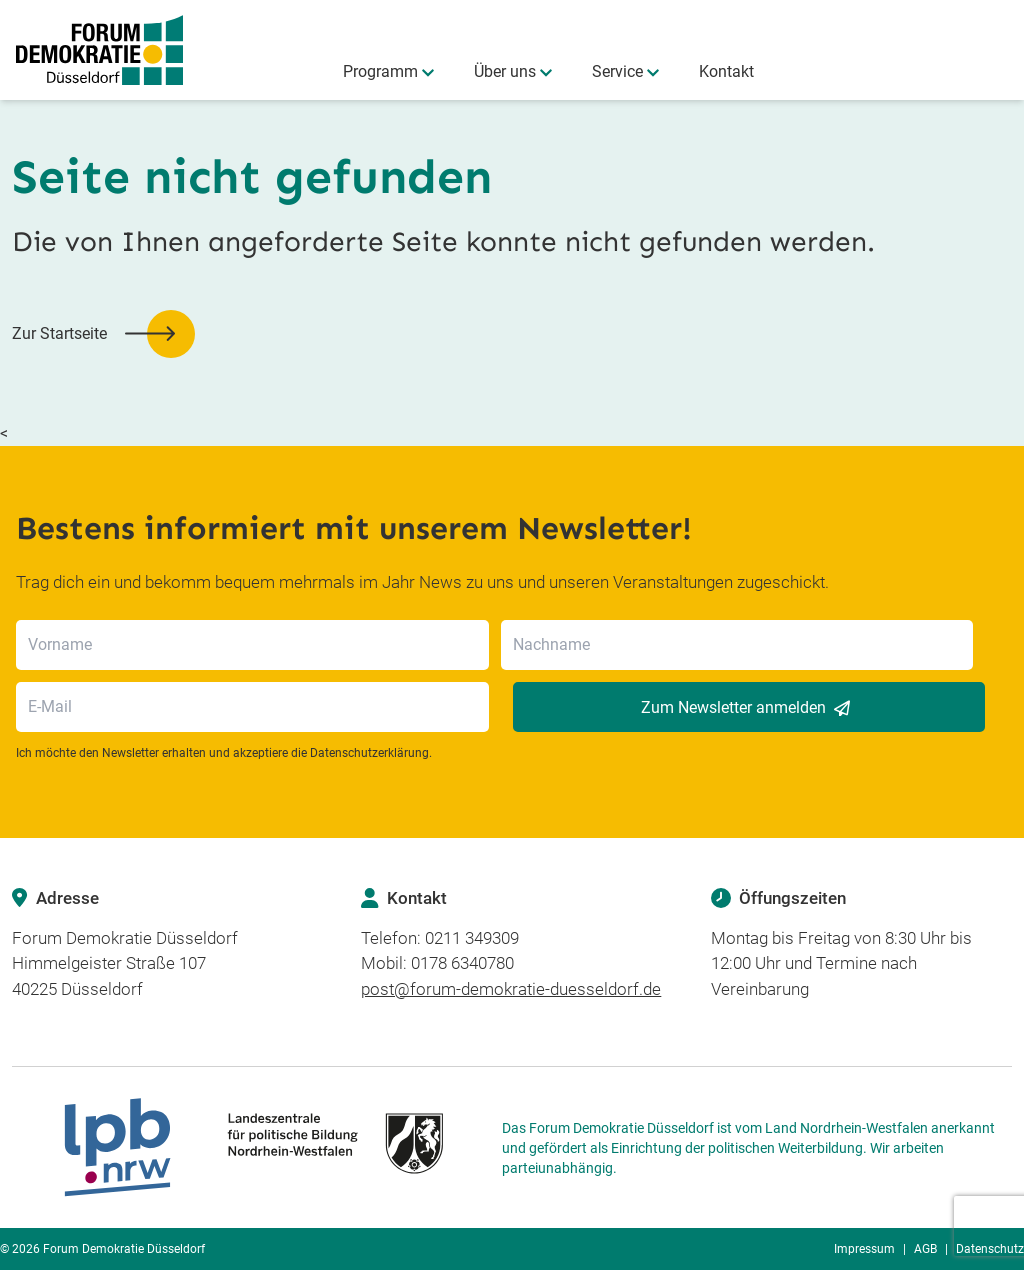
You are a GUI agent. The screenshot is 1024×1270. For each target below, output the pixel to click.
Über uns (505, 71)
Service (617, 71)
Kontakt (726, 71)
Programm (380, 71)
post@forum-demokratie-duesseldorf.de (511, 989)
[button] (103, 334)
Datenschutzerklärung (369, 753)
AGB (925, 1249)
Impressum (864, 1249)
